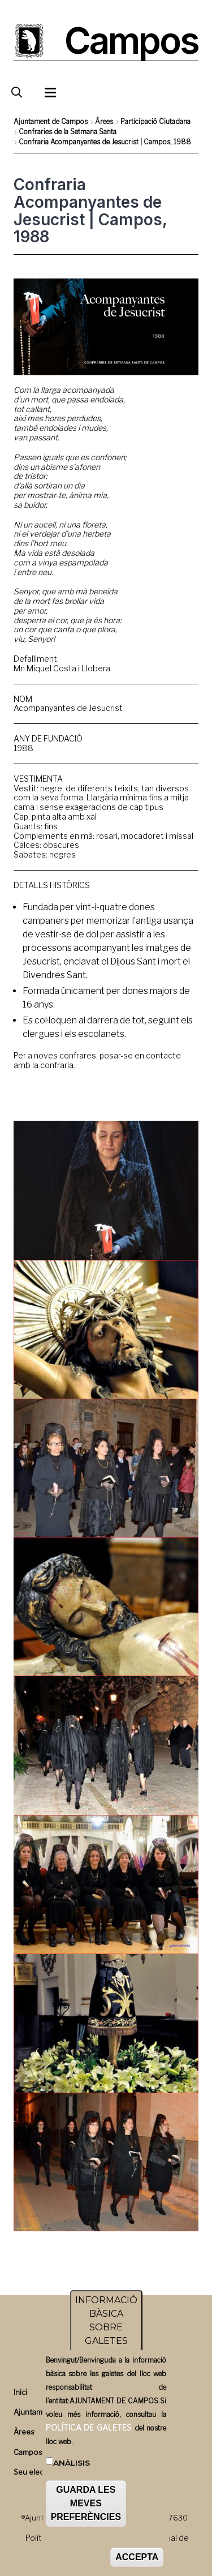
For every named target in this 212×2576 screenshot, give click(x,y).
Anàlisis (71, 2466)
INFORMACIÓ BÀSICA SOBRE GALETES (106, 2324)
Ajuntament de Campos (51, 121)
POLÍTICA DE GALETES (89, 2431)
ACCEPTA (136, 2561)
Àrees (104, 121)
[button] (106, 1190)
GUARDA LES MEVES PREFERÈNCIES (86, 2507)
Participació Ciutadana (155, 121)
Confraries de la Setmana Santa (67, 131)
